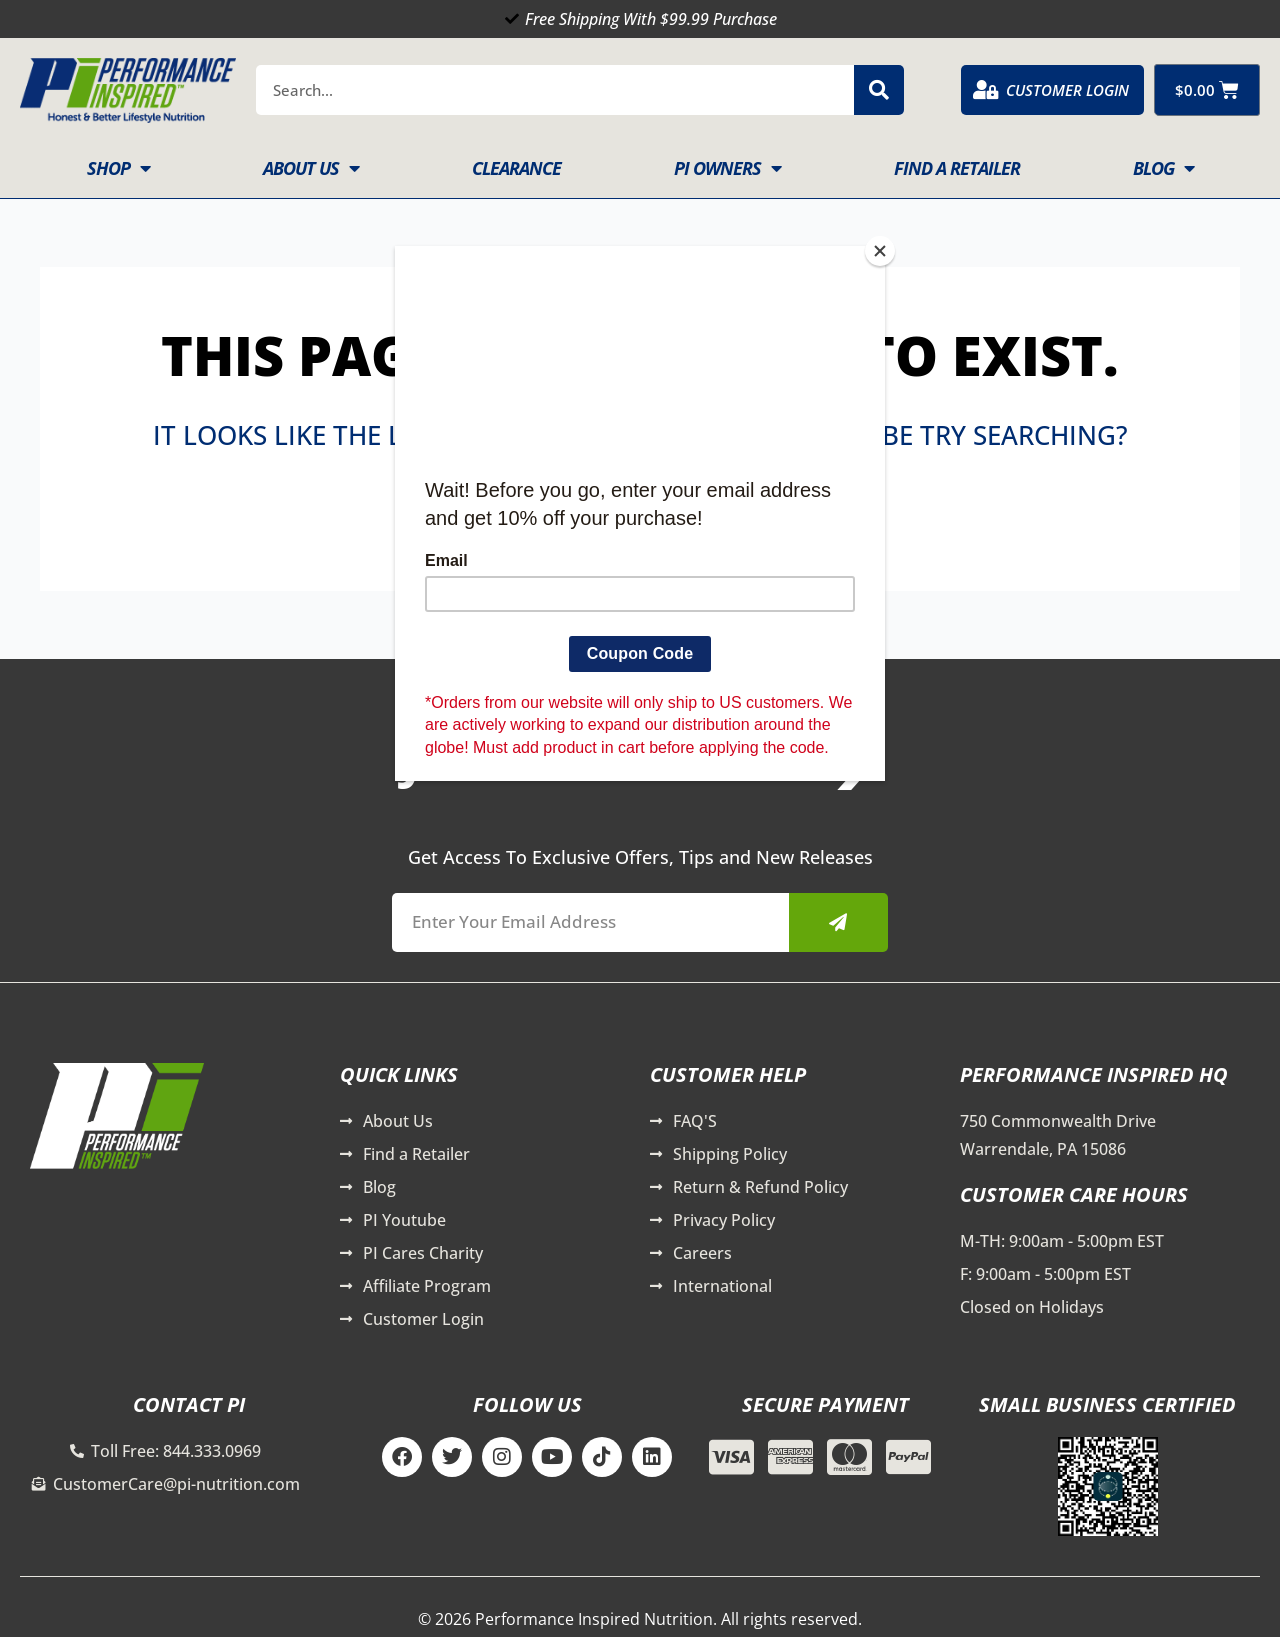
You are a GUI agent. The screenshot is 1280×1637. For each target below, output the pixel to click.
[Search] (879, 90)
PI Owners (727, 168)
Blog (1163, 168)
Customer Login (1067, 90)
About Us (311, 168)
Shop (118, 168)
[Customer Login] (986, 90)
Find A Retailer (957, 168)
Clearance (516, 168)
